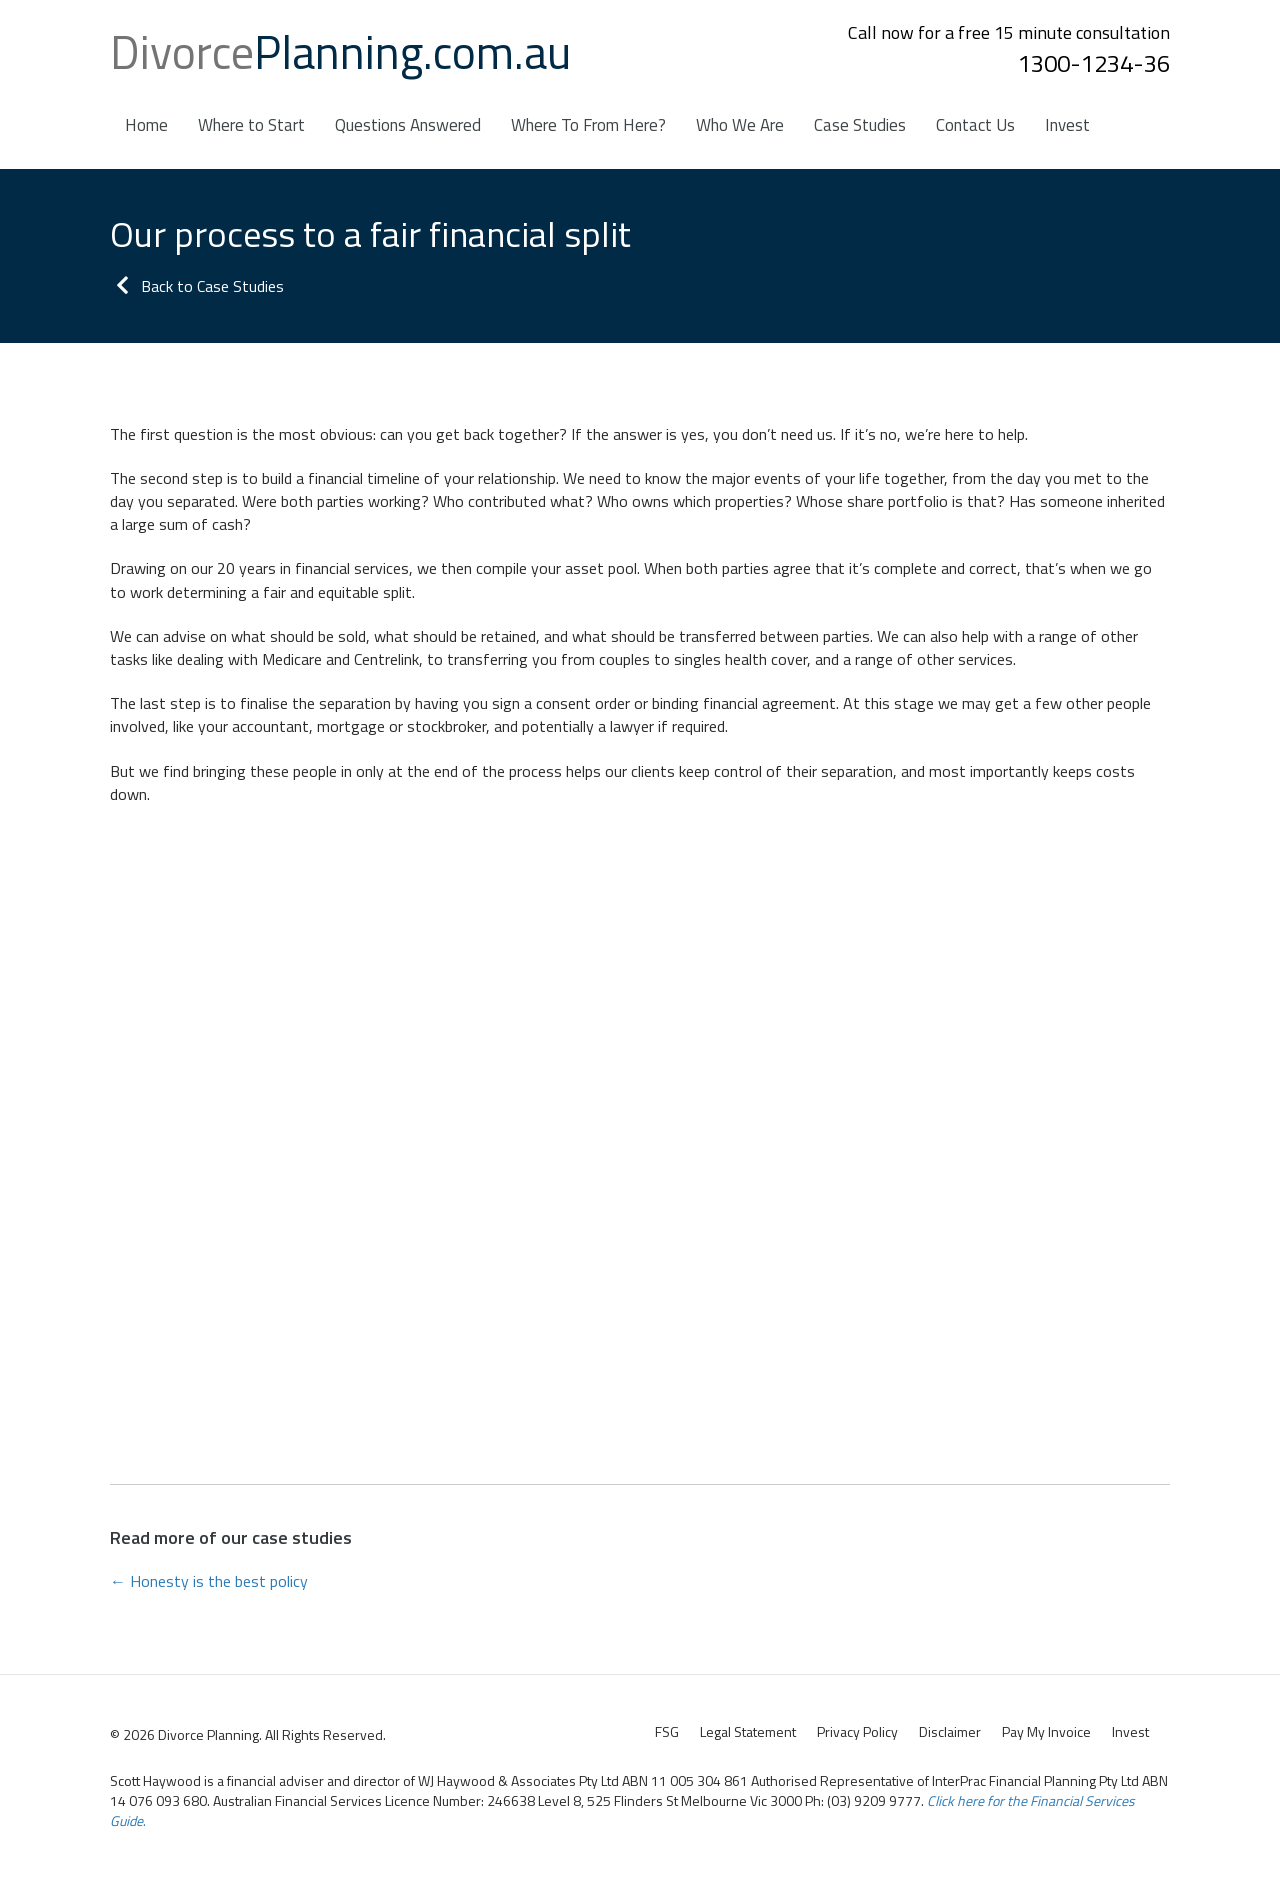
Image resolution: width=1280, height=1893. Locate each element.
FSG (667, 1732)
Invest (1130, 1732)
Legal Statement (748, 1732)
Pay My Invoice (1046, 1732)
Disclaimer (950, 1732)
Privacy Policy (857, 1732)
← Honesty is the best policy (209, 1581)
